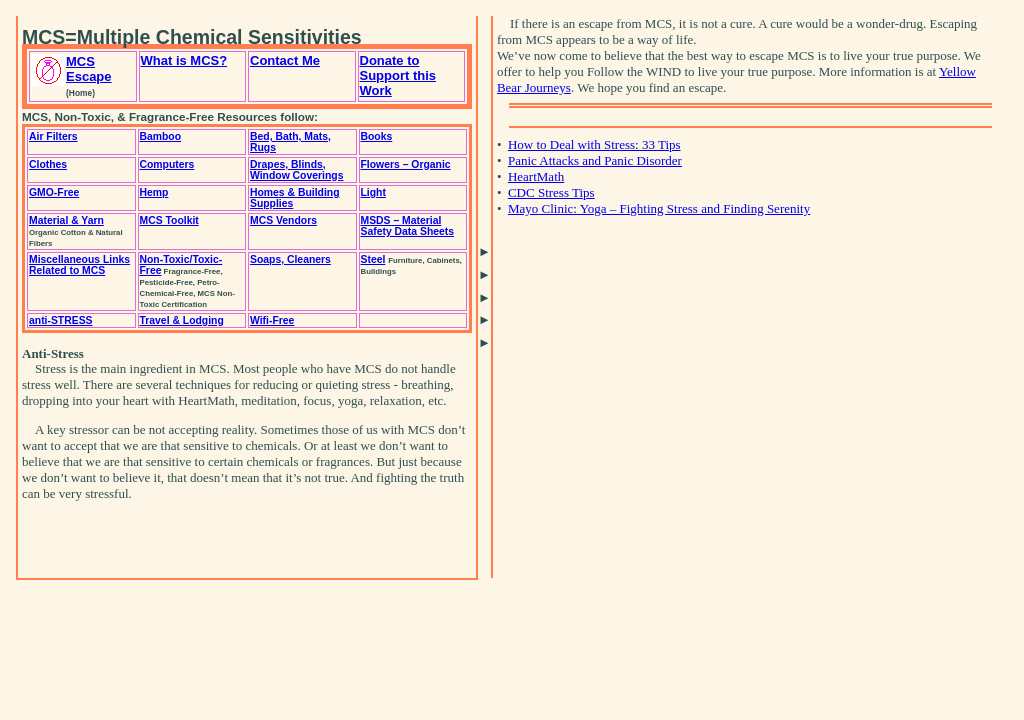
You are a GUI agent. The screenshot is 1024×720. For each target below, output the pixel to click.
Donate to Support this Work (398, 75)
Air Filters (53, 136)
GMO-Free (54, 192)
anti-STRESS (61, 320)
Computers (167, 164)
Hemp (154, 192)
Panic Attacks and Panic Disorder (595, 160)
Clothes (48, 164)
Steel (373, 259)
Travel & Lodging (182, 320)
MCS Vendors (283, 220)
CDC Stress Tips (551, 192)
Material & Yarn (66, 220)
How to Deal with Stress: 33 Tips (594, 144)
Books (377, 136)
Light (373, 192)
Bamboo (161, 136)
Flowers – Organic (406, 164)
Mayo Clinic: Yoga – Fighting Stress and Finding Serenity (659, 208)
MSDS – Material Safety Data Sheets (408, 226)
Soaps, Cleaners (290, 259)
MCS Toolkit (169, 220)
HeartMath (536, 176)
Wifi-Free (272, 320)
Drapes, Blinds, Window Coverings (296, 170)
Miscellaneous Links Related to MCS (79, 265)
